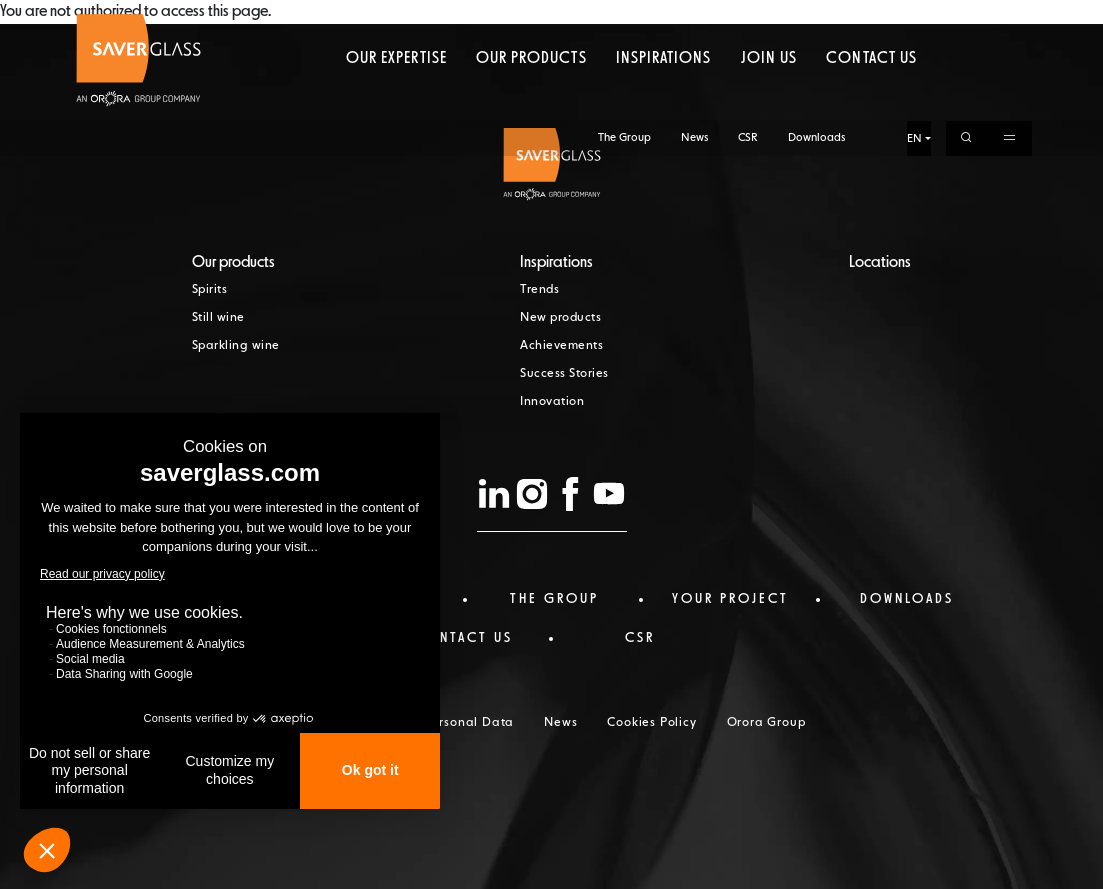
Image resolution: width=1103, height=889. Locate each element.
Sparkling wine (236, 346)
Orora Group (766, 723)
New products (560, 318)
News (694, 17)
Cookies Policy (651, 723)
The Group (624, 17)
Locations (880, 263)
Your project (730, 599)
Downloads (816, 17)
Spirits (210, 290)
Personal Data (469, 723)
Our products (531, 95)
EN (914, 18)
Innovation (552, 402)
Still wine (218, 318)
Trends (539, 290)
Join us (769, 95)
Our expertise (396, 95)
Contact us (871, 95)
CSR (748, 17)
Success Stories (564, 374)
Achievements (561, 346)
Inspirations (663, 95)
